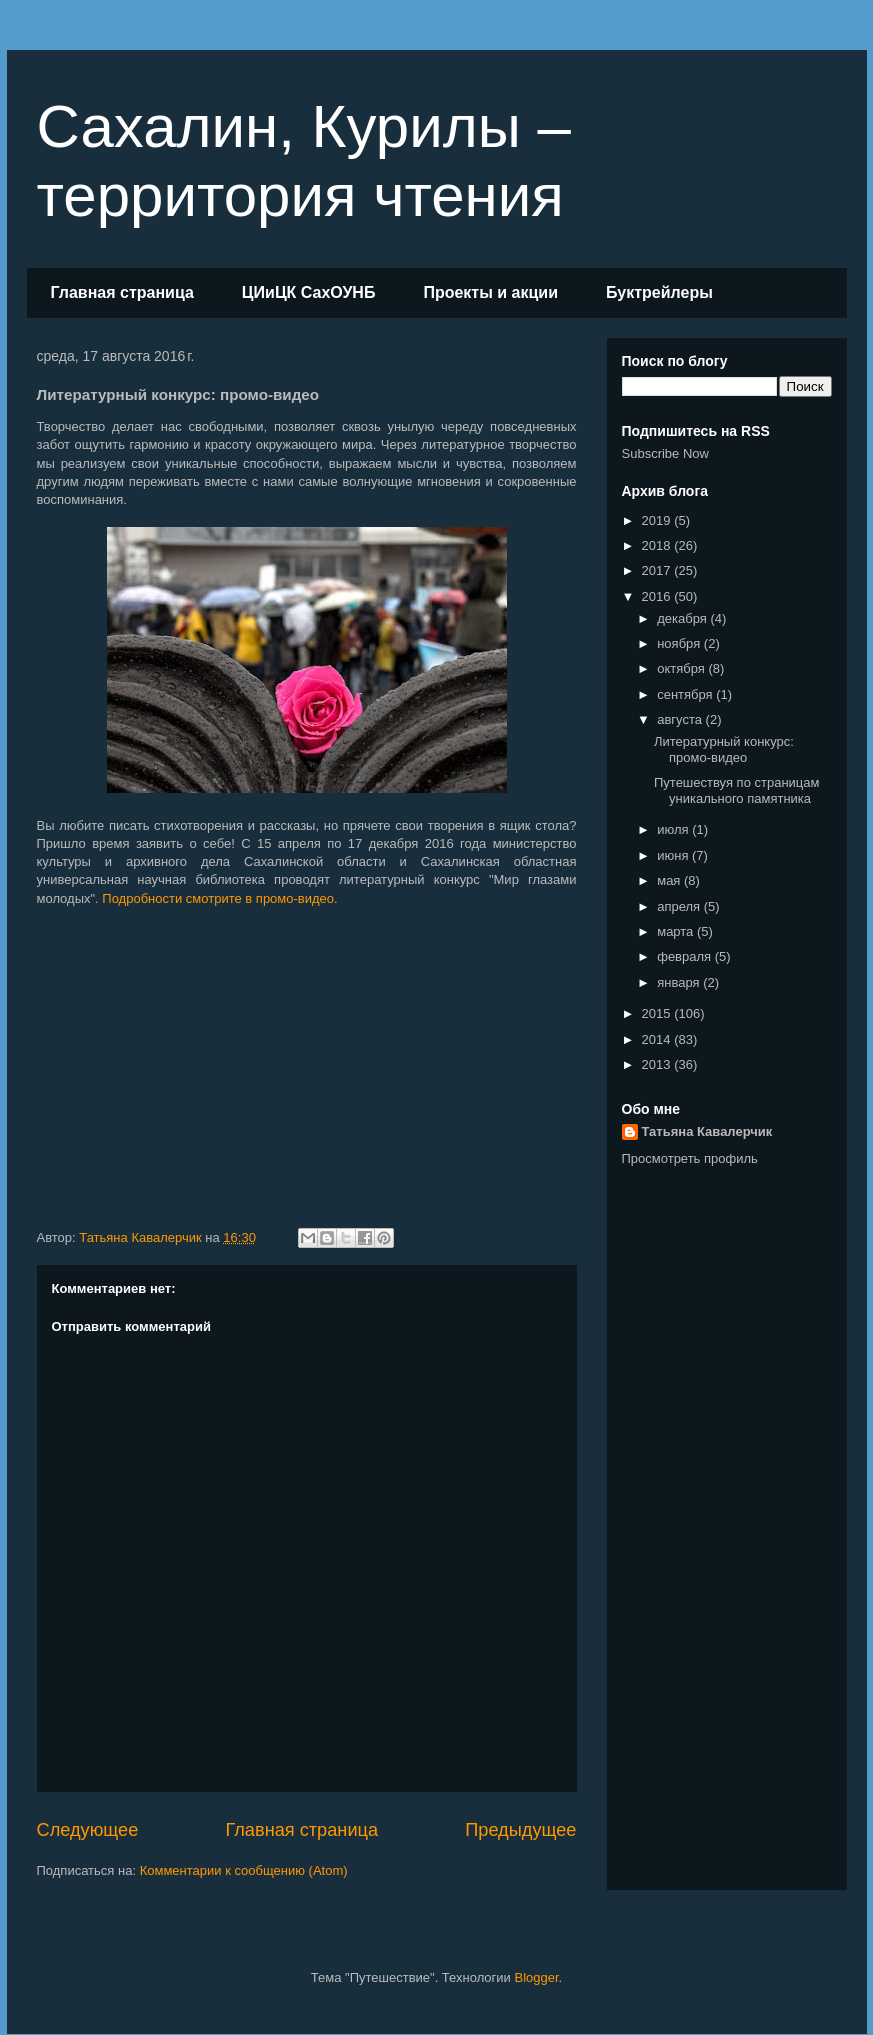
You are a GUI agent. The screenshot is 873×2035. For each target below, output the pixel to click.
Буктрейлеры (659, 292)
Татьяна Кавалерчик (707, 1131)
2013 (658, 1064)
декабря (683, 618)
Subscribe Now (665, 453)
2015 (658, 1013)
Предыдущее (520, 1830)
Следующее (88, 1830)
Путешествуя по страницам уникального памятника (736, 790)
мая (670, 880)
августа (681, 719)
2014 (658, 1039)
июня (674, 855)
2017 (658, 570)
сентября (686, 694)
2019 (658, 520)
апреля (680, 906)
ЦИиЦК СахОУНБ (309, 292)
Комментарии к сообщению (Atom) (244, 1870)
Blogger (536, 1977)
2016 (658, 596)
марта (677, 931)
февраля (686, 956)
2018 (658, 545)
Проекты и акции (490, 292)
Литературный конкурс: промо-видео (724, 749)
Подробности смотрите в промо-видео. (219, 898)
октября (682, 668)
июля (674, 829)
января (680, 982)
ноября (680, 643)
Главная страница (122, 292)
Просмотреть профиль (690, 1158)
